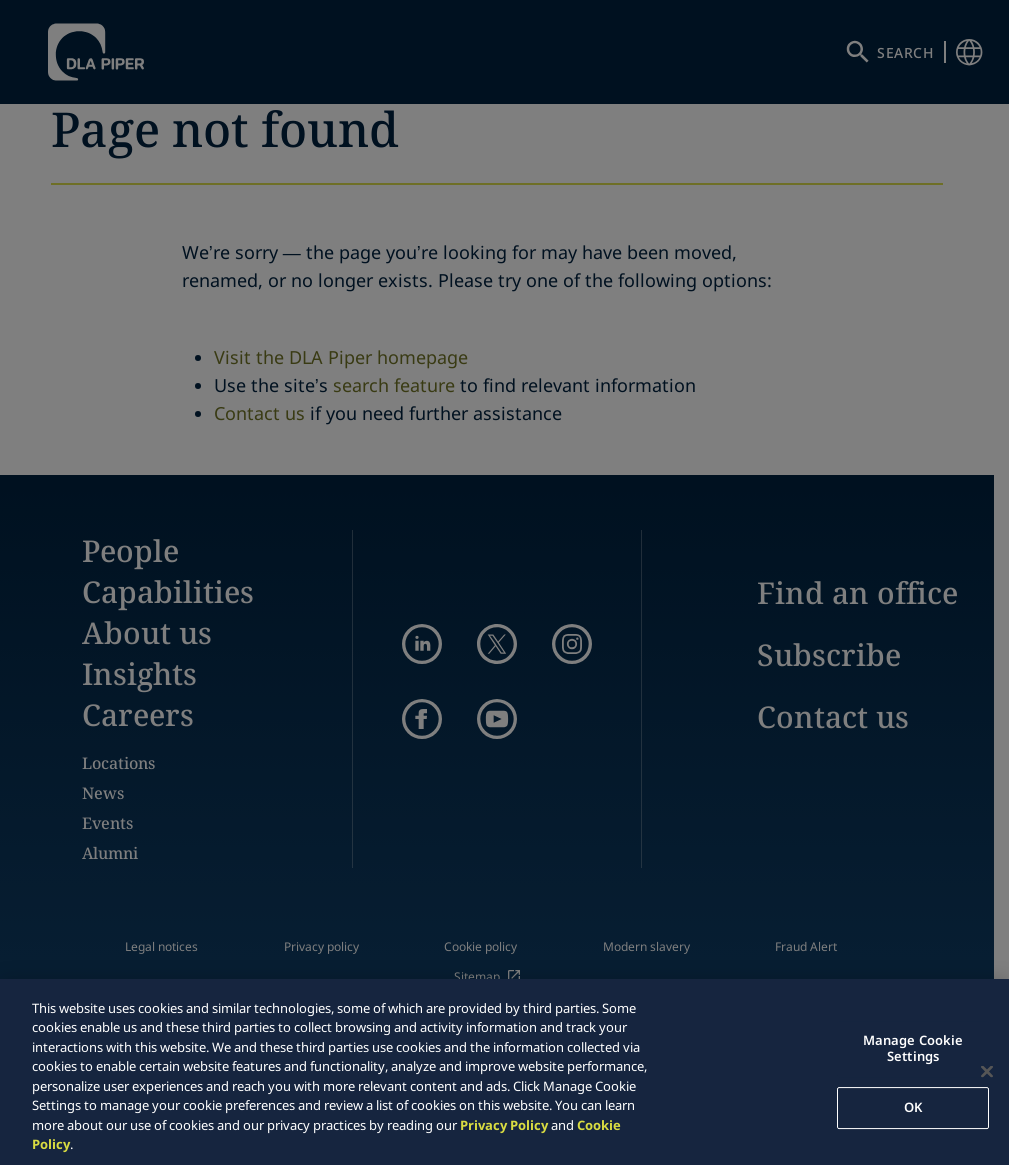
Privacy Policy (504, 1125)
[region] (504, 1072)
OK (913, 1107)
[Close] (987, 1071)
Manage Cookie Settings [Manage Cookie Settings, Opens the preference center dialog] (913, 1048)
